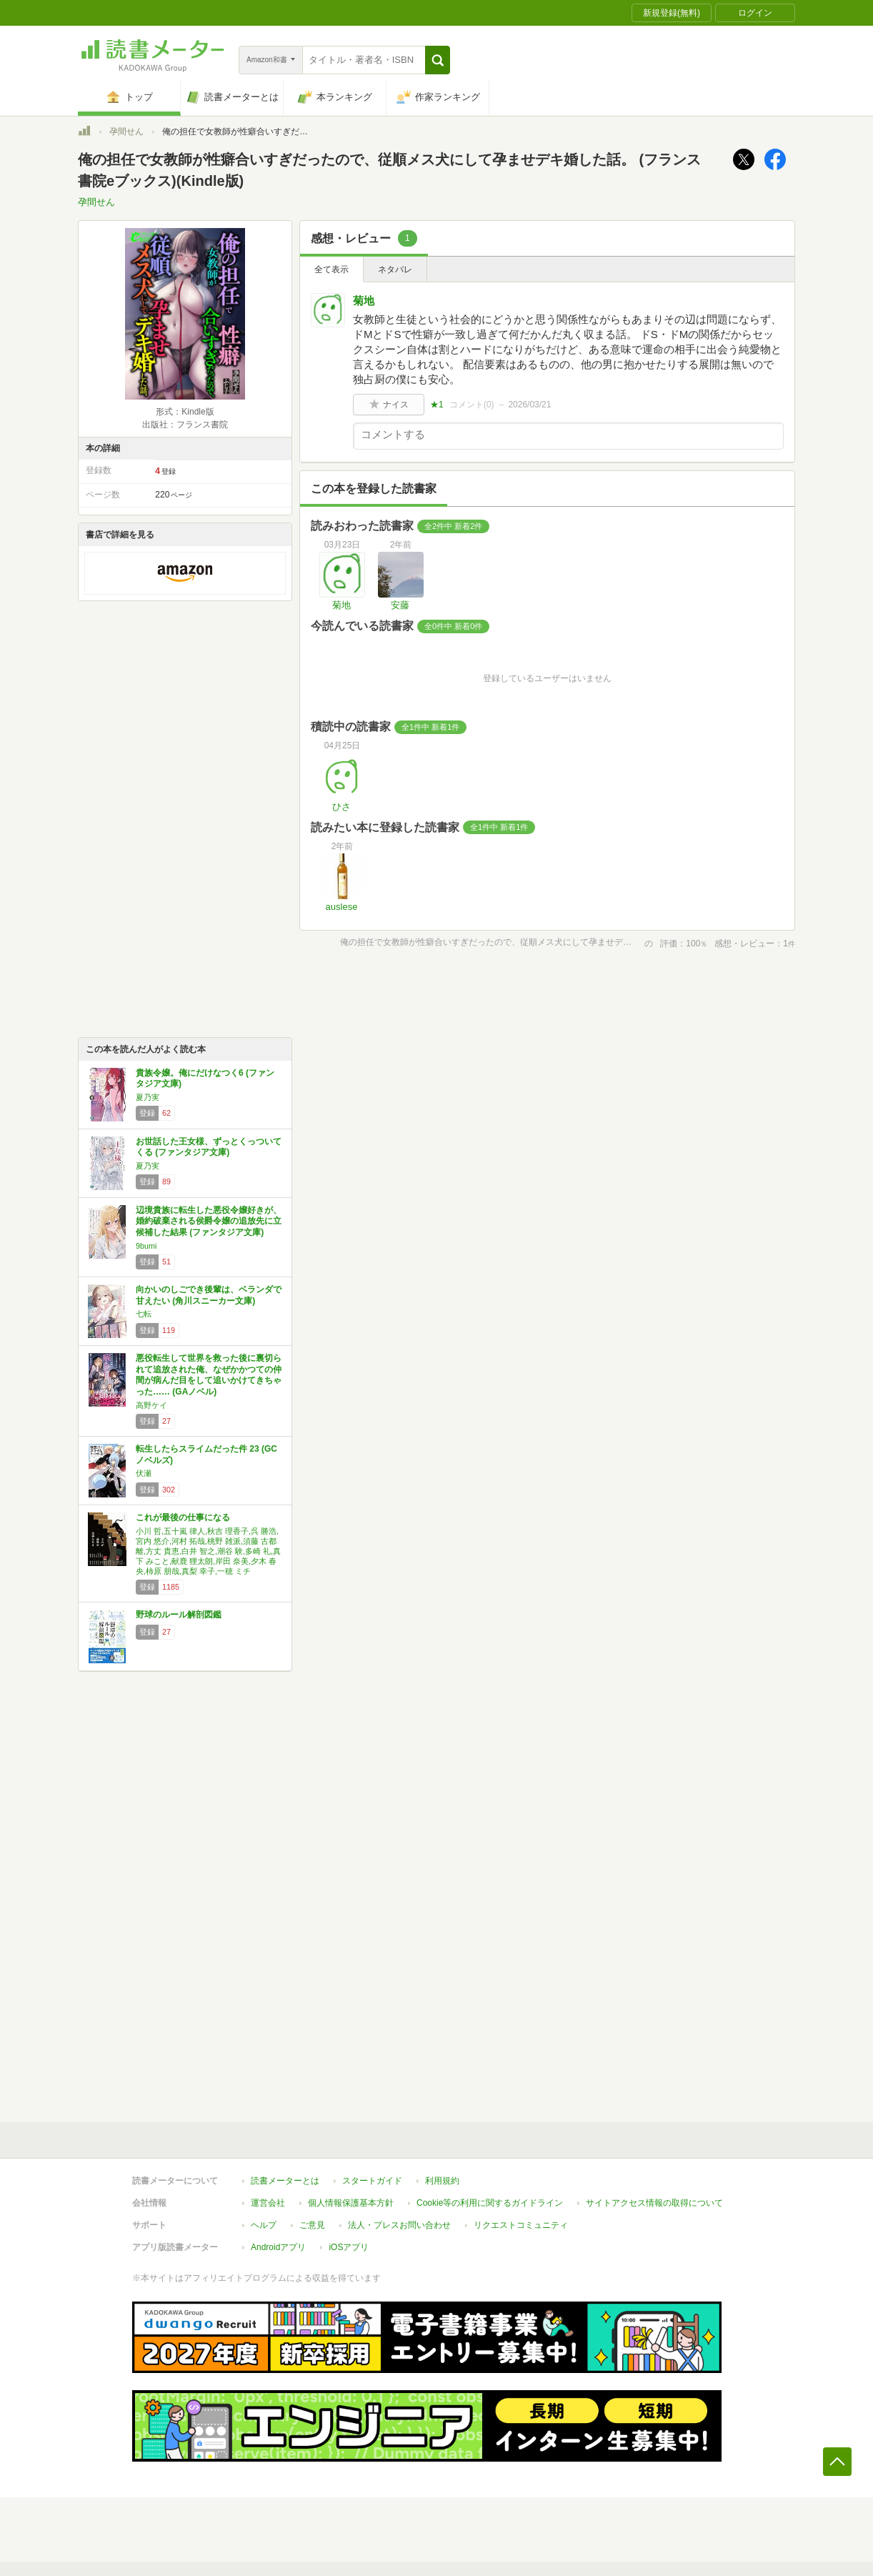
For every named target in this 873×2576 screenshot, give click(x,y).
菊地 (363, 300)
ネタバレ (395, 269)
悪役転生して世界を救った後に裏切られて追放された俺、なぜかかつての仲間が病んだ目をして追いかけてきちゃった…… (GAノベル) (208, 1375)
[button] (437, 60)
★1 (437, 405)
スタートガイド (372, 2180)
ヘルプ (263, 2225)
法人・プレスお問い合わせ (399, 2225)
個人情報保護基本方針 (351, 2203)
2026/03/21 (529, 404)
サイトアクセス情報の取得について (654, 2203)
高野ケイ (151, 1405)
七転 (143, 1313)
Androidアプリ (278, 2247)
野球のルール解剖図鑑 (178, 1615)
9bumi (146, 1246)
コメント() (471, 404)
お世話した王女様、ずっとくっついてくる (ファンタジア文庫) (208, 1147)
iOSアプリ (349, 2247)
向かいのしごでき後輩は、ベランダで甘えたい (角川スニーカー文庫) (208, 1295)
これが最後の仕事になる (183, 1517)
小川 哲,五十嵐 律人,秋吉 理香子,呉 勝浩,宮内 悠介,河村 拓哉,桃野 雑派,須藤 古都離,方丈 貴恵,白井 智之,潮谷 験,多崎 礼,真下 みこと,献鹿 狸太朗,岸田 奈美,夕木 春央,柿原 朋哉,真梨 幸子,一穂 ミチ (208, 1551)
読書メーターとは (285, 2180)
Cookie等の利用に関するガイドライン (489, 2203)
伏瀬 (143, 1473)
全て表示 (331, 269)
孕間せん (126, 132)
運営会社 (268, 2203)
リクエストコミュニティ (521, 2225)
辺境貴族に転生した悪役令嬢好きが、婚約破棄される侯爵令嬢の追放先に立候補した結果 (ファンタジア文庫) (208, 1221)
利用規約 (442, 2180)
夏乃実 (147, 1097)
